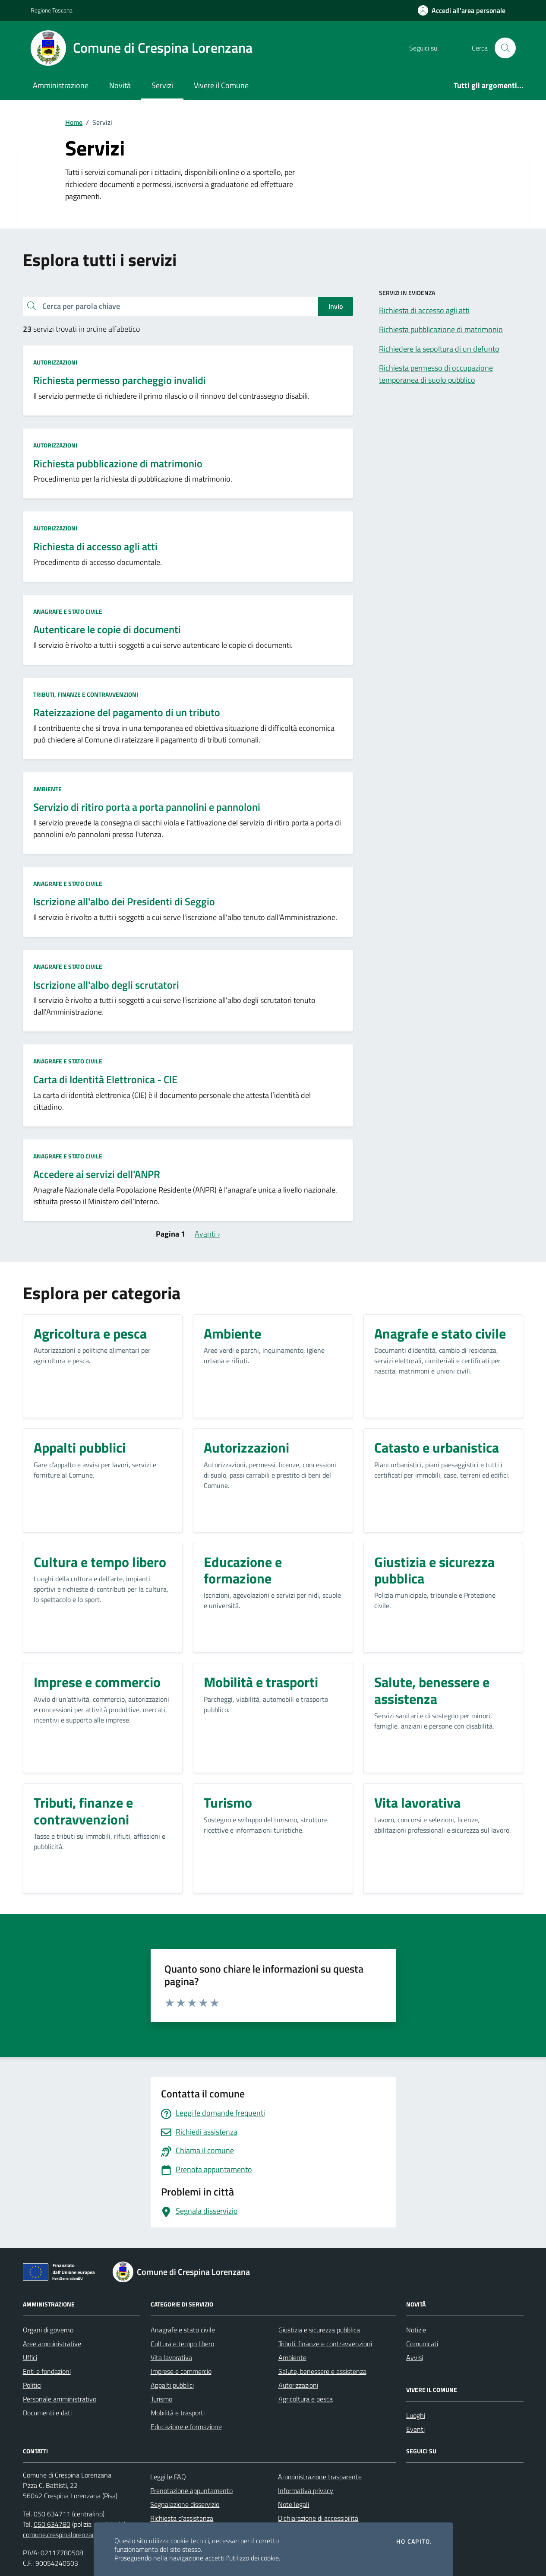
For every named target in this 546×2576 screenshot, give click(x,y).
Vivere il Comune (221, 85)
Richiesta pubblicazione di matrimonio (117, 463)
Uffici (30, 2357)
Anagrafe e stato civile (67, 611)
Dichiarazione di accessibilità (318, 2518)
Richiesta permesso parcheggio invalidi (119, 380)
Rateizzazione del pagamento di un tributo (126, 712)
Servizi (162, 85)
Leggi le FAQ (168, 2476)
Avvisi (414, 2357)
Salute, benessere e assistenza (322, 2371)
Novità (120, 85)
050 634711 (52, 2514)
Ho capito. (414, 2541)
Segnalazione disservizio (184, 2504)
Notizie (416, 2330)
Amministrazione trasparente (320, 2476)
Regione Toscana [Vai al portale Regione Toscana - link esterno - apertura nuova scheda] (52, 10)
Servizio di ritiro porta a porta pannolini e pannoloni (146, 807)
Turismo (161, 2399)
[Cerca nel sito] (505, 48)
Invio (335, 306)
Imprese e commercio (181, 2371)
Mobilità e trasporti (178, 2413)
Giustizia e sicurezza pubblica (319, 2330)
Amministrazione (60, 85)
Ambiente (47, 788)
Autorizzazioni (55, 362)
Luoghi (415, 2415)
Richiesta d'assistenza (181, 2518)
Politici (32, 2385)
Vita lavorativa (171, 2357)
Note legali (293, 2504)
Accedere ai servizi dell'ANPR (96, 1174)
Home (73, 122)
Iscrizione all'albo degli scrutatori (106, 985)
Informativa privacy (305, 2490)
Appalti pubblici (172, 2385)
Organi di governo (48, 2330)
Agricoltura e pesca (305, 2399)
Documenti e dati (47, 2413)
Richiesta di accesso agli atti (95, 546)
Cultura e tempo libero (182, 2343)
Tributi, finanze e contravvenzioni (85, 694)
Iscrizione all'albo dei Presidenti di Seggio (124, 901)
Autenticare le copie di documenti (107, 629)
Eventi (415, 2429)
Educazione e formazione (186, 2426)
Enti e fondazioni (47, 2371)
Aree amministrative (52, 2343)
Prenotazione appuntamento (191, 2490)
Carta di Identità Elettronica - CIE (105, 1079)
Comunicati (422, 2343)
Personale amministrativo (59, 2399)
